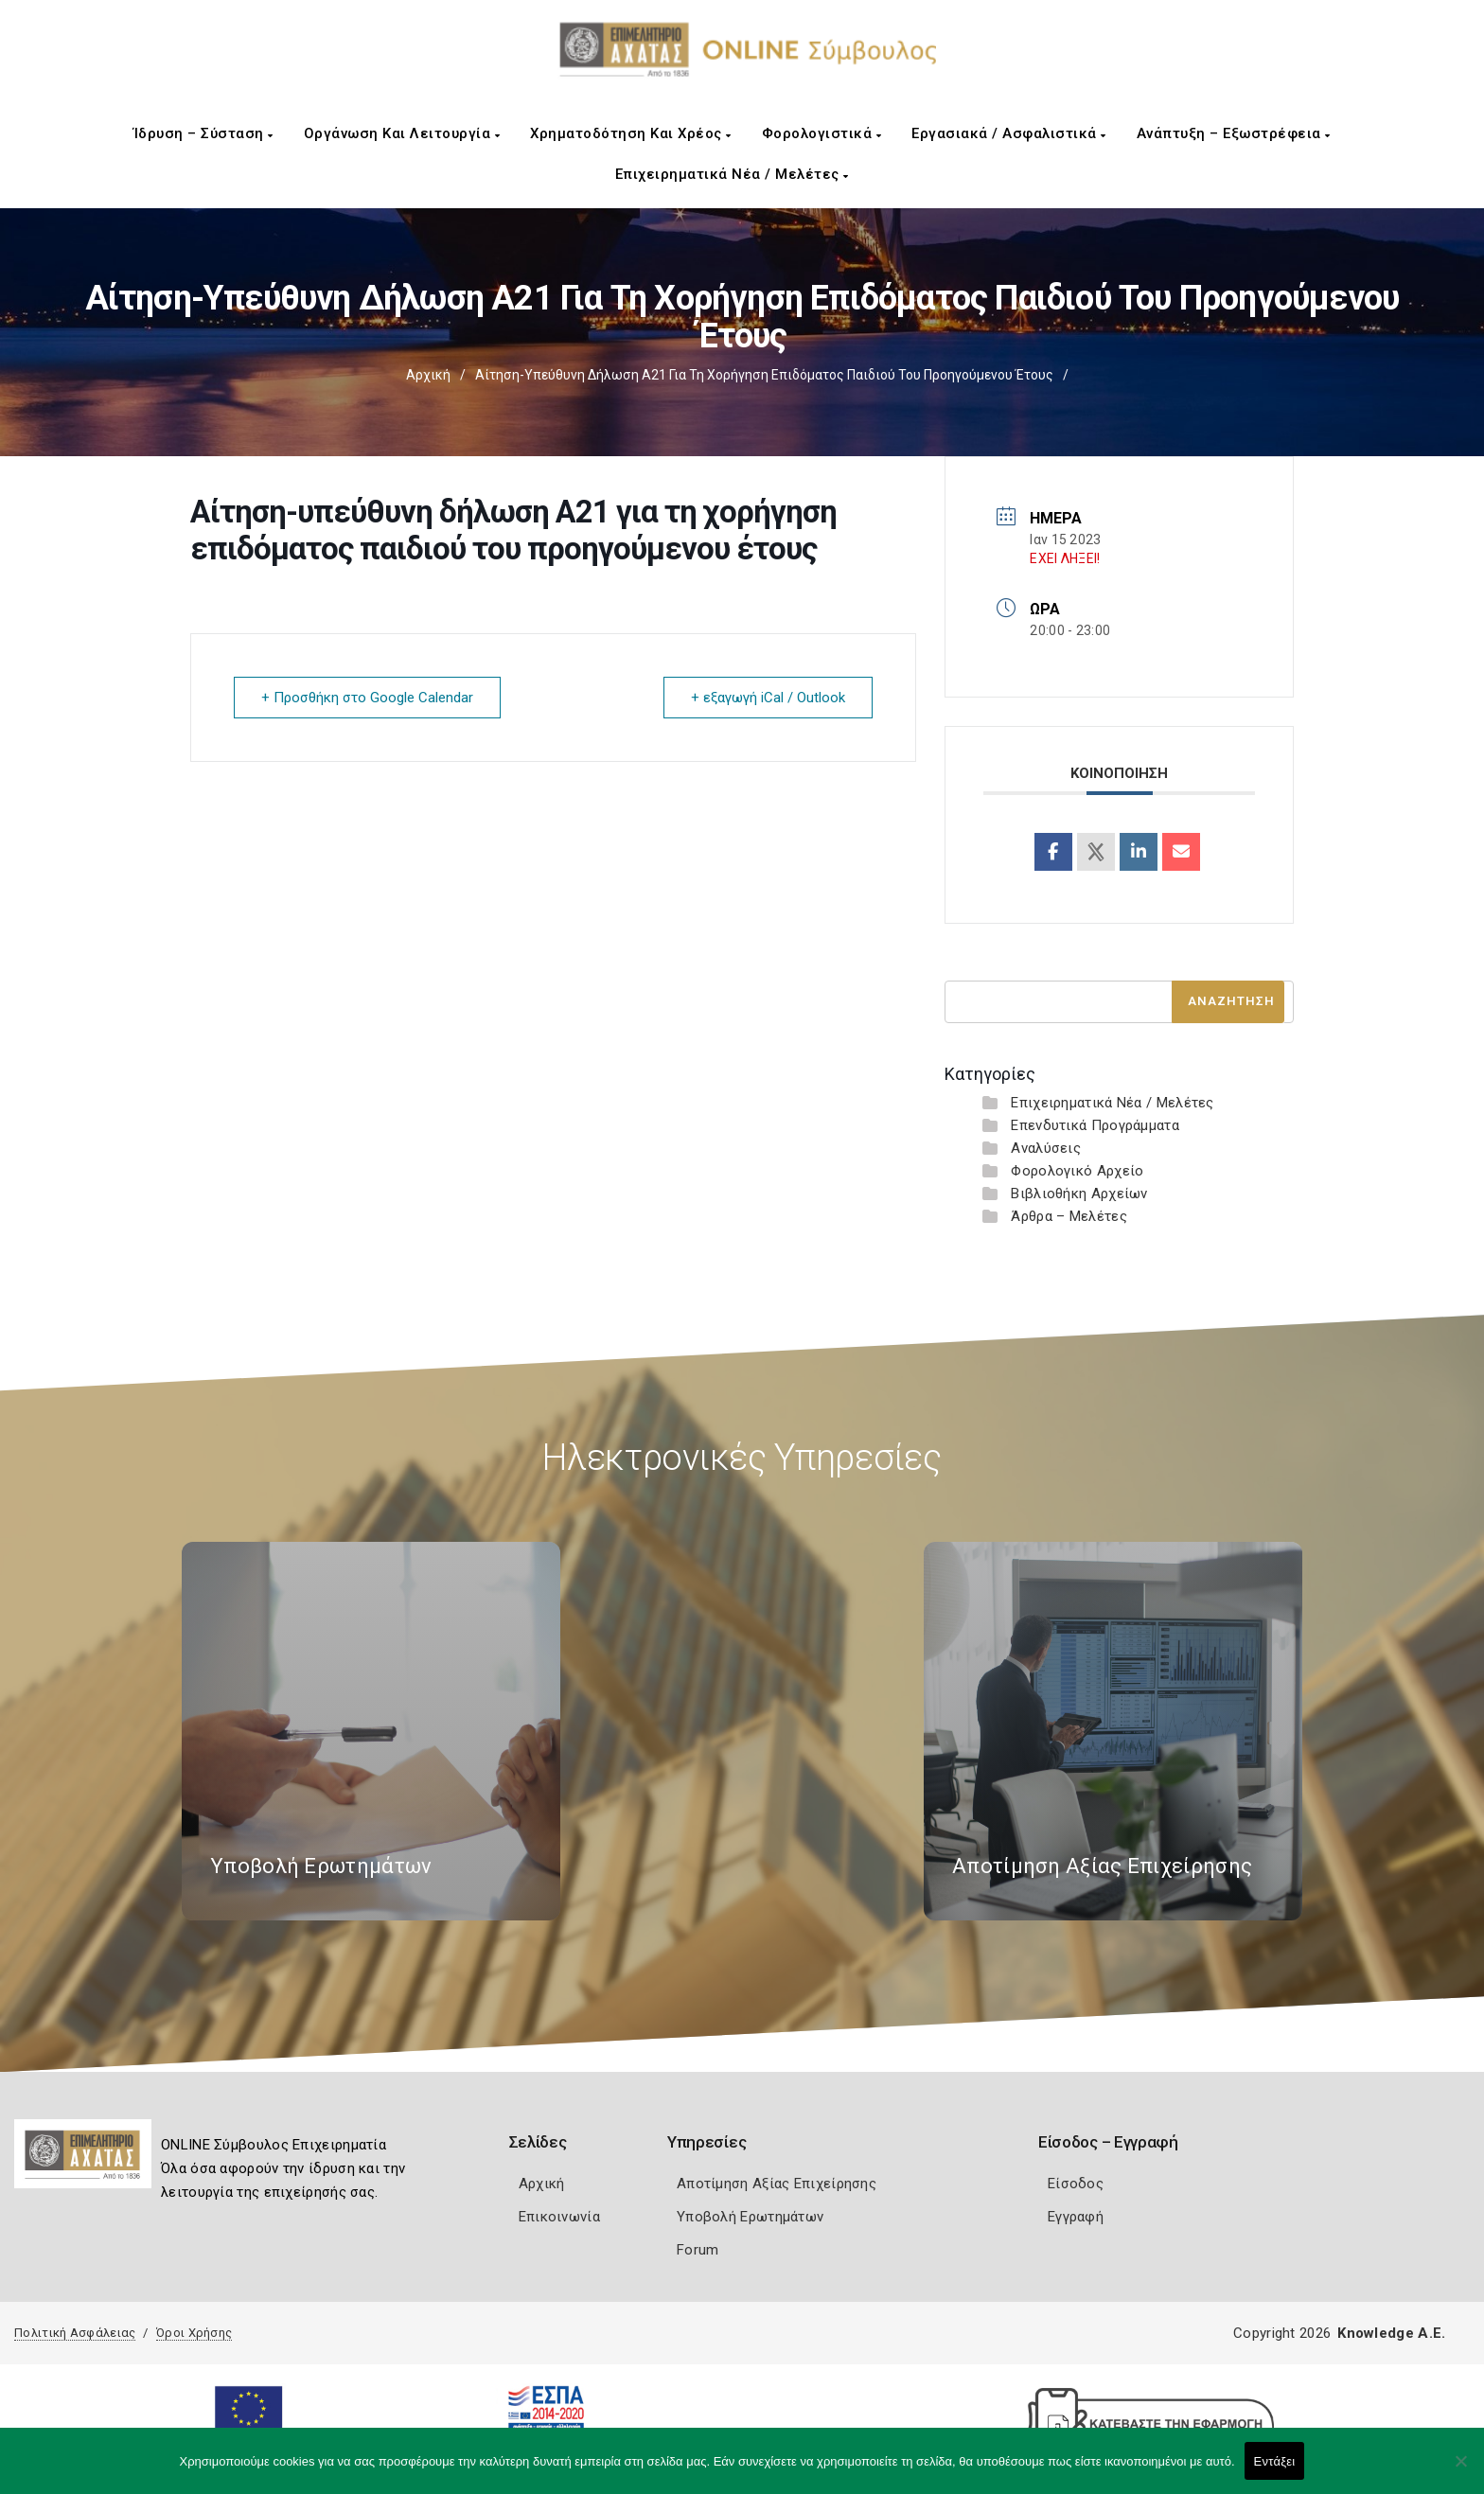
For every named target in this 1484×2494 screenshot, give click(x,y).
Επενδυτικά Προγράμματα (1095, 1125)
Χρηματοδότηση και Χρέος (631, 133)
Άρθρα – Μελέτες (1069, 1216)
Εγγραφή (1076, 2216)
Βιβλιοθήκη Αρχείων (1079, 1193)
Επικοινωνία (559, 2216)
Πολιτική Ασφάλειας (74, 2333)
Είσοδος (1076, 2183)
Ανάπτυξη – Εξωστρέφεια (1234, 133)
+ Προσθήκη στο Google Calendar (367, 697)
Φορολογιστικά (822, 133)
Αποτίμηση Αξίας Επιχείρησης (776, 2183)
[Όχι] (1460, 2470)
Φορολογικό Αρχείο (1077, 1170)
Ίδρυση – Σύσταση (203, 133)
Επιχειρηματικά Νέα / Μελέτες (732, 174)
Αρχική (428, 374)
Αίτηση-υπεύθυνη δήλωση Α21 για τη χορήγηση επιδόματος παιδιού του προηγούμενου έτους (764, 374)
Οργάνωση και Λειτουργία (402, 133)
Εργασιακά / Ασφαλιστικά (1008, 133)
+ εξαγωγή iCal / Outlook (768, 697)
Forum (698, 2249)
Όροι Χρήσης (194, 2333)
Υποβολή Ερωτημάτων (750, 2216)
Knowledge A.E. (1391, 2333)
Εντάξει (1275, 2461)
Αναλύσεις (1046, 1148)
